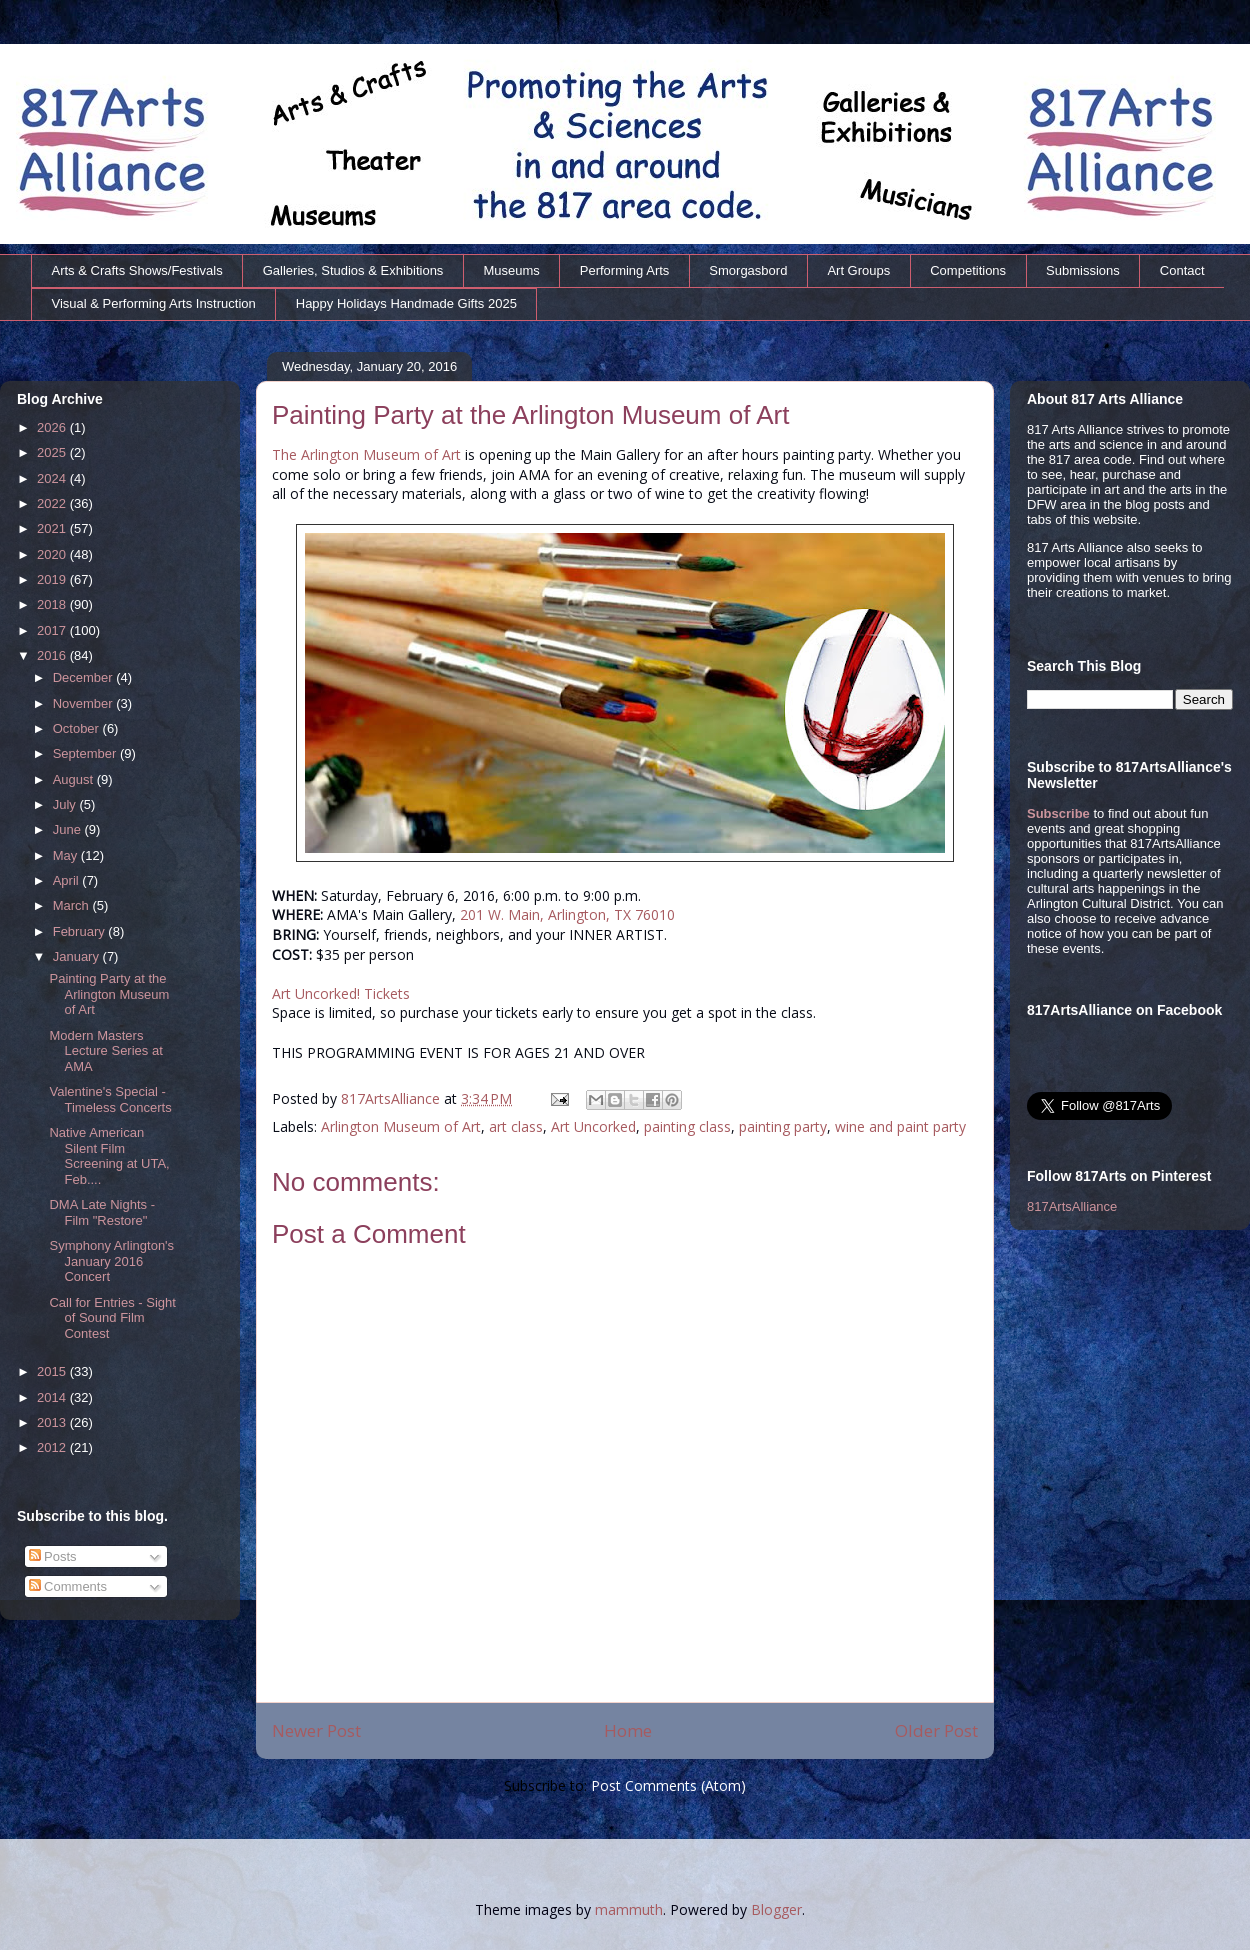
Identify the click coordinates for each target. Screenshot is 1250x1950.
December (85, 677)
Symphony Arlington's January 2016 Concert (111, 1261)
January (78, 956)
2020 (53, 554)
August (75, 779)
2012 (53, 1447)
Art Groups (858, 270)
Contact (1182, 270)
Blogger (776, 1909)
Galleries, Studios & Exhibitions (353, 270)
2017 (53, 630)
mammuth (629, 1909)
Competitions (968, 270)
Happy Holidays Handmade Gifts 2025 (406, 303)
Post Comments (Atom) (668, 1785)
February (81, 931)
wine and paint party (900, 1126)
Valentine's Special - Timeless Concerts (110, 1099)
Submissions (1083, 270)
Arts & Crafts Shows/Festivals (137, 270)
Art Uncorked (593, 1126)
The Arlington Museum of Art (366, 454)
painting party (783, 1126)
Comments (68, 1586)
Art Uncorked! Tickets (341, 993)
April (68, 880)
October (78, 728)
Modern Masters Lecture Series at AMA (105, 1051)
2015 (53, 1371)
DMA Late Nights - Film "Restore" (102, 1212)
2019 (53, 579)
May (67, 855)
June (69, 829)
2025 (53, 452)
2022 (53, 503)
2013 (53, 1422)
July (66, 804)
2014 (53, 1397)
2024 (53, 478)
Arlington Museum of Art (401, 1126)
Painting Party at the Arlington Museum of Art (109, 994)
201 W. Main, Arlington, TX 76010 (567, 914)
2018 (53, 604)
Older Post (936, 1730)
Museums (511, 270)
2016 (53, 655)
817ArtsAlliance (392, 1098)
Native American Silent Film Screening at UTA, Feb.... (109, 1156)
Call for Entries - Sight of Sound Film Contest (112, 1318)
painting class (687, 1126)
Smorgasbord (748, 270)
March (73, 905)
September (86, 753)
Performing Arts (625, 270)
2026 (53, 427)
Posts (53, 1556)
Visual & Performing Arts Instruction (154, 303)
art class (516, 1126)
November (85, 703)
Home (628, 1730)
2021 (53, 528)
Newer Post (316, 1730)
